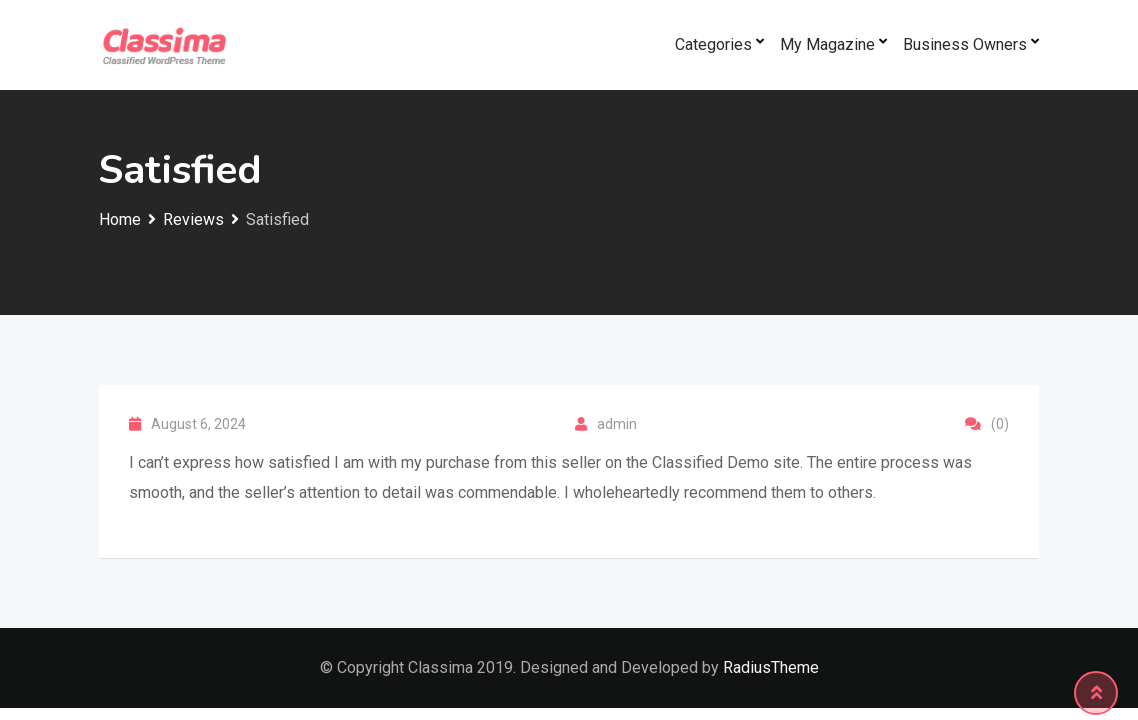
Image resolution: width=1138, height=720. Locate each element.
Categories (713, 44)
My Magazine (827, 44)
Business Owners (965, 44)
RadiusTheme (771, 667)
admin (617, 424)
